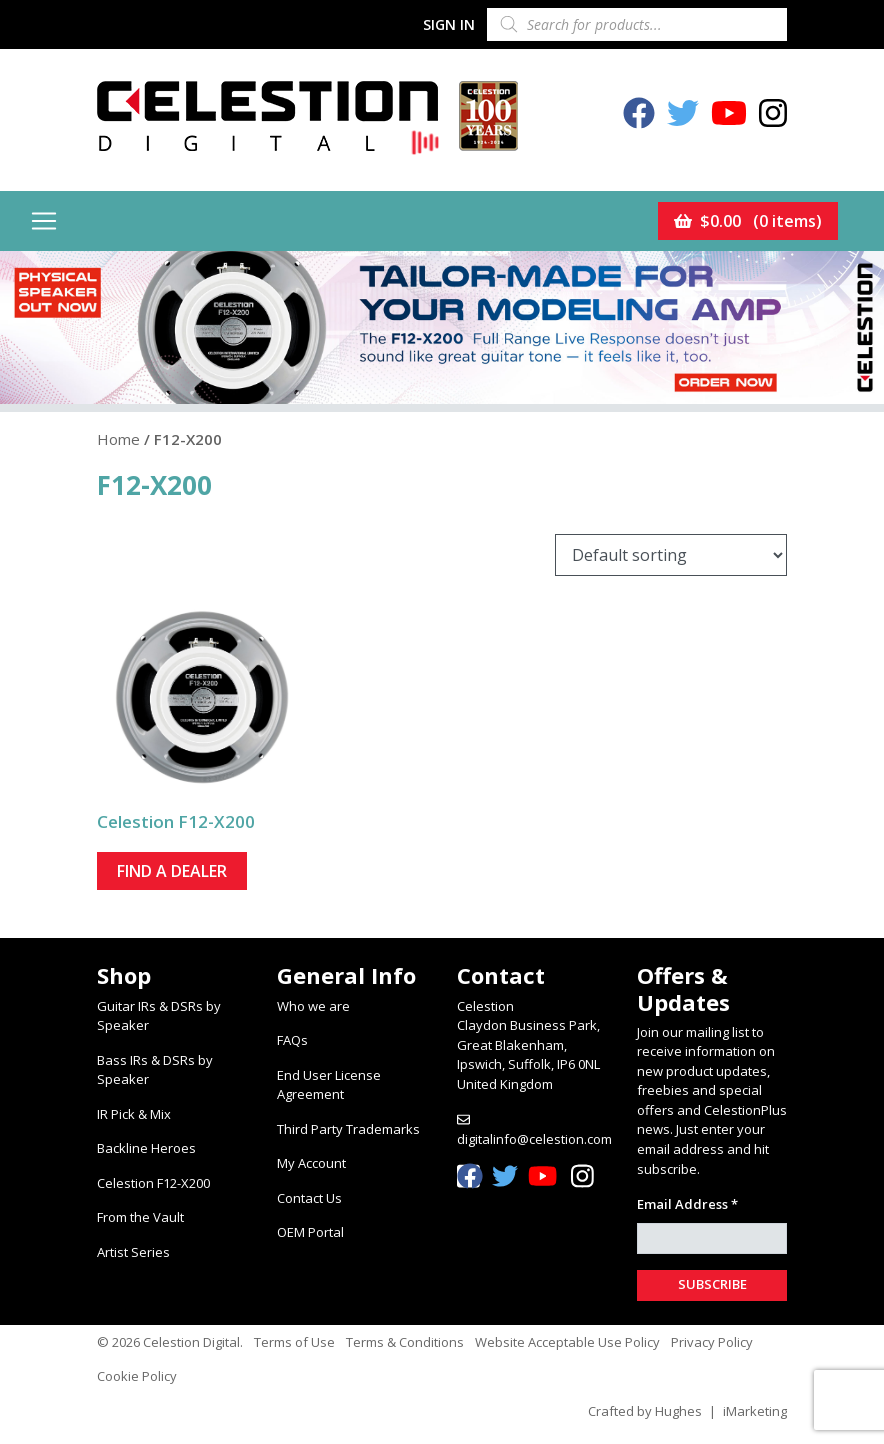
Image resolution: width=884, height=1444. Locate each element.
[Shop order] (671, 555)
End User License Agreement (329, 1085)
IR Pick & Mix (134, 1114)
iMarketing (755, 1411)
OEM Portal (310, 1232)
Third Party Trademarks (348, 1129)
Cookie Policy (137, 1376)
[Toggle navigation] (44, 221)
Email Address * (687, 1204)
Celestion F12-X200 (153, 1183)
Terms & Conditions (405, 1342)
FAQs (292, 1040)
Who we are (313, 1006)
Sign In (449, 24)
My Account (311, 1163)
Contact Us (309, 1198)
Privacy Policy (712, 1342)
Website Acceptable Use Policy (567, 1342)
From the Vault (140, 1217)
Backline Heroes (146, 1148)
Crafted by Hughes (645, 1411)
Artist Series (133, 1252)
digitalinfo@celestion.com (534, 1139)
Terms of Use (294, 1342)
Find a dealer (172, 871)
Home (118, 439)
